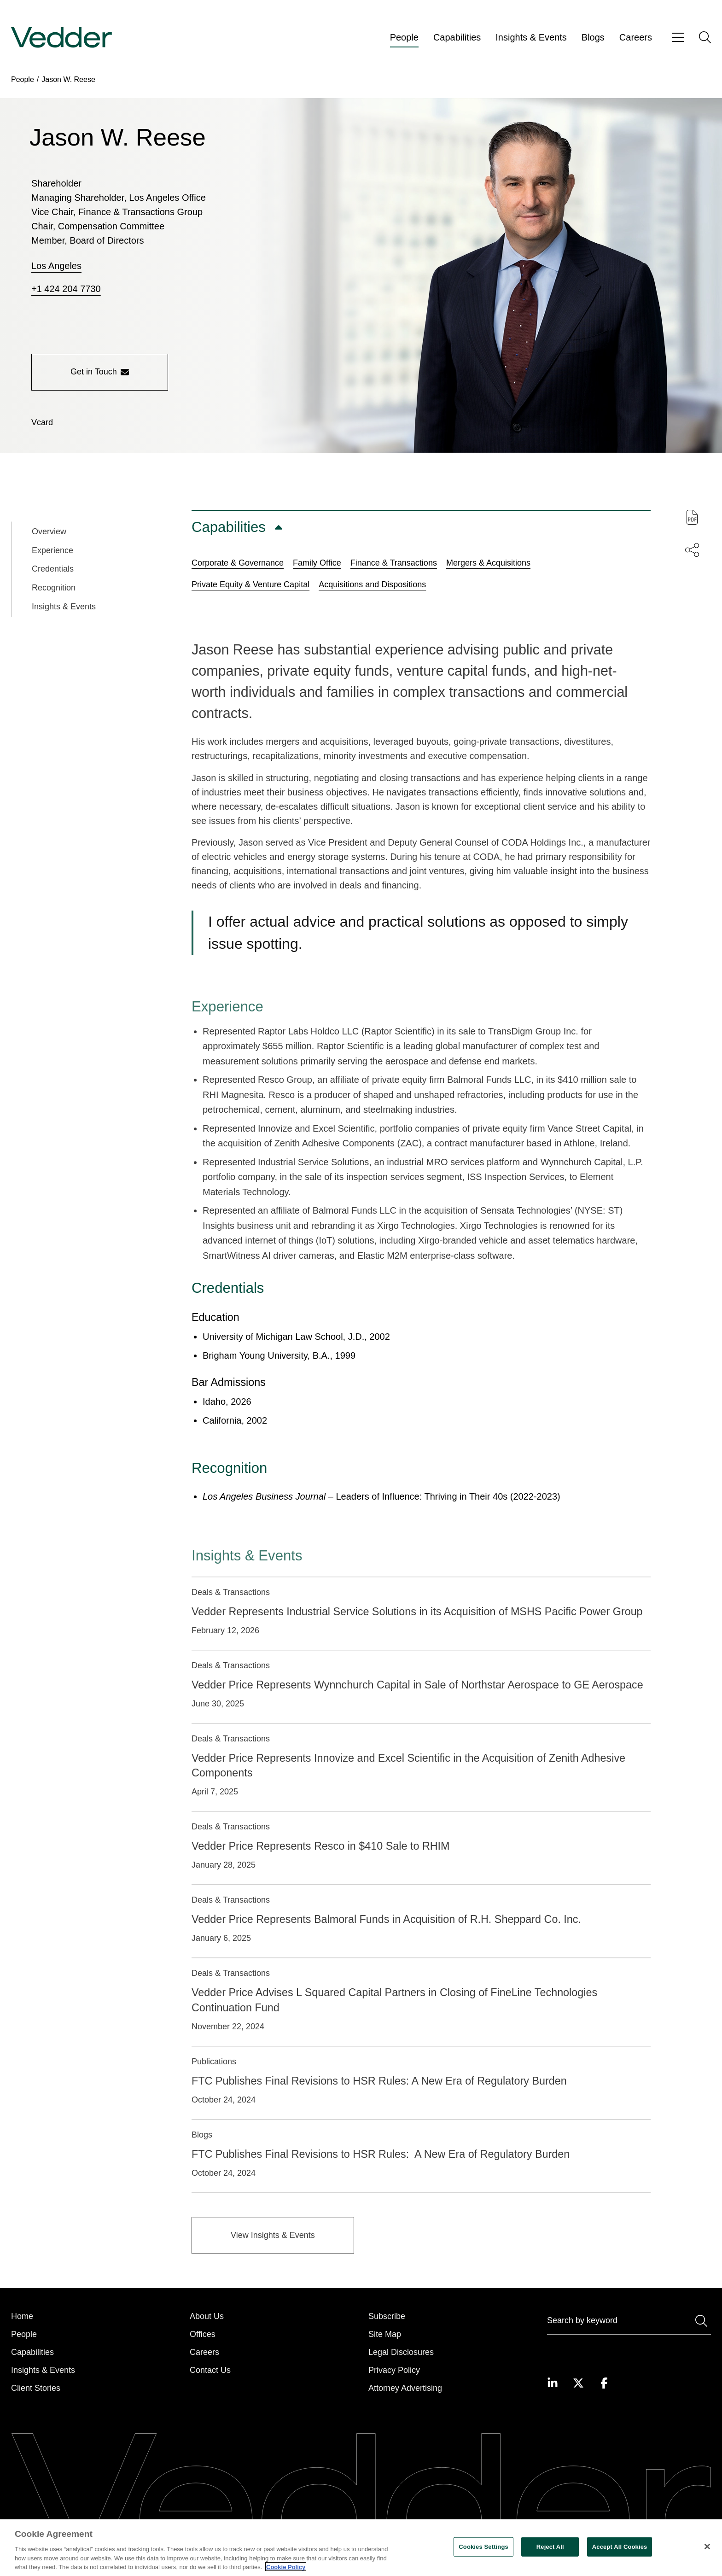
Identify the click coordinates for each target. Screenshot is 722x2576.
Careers (635, 37)
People (404, 37)
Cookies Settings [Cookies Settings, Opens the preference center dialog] (483, 2561)
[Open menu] (678, 37)
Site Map (384, 2334)
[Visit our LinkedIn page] (552, 2383)
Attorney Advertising (405, 2388)
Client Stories (35, 2388)
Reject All (550, 2561)
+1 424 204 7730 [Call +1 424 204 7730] (66, 288)
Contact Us (210, 2370)
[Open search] (705, 37)
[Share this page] (692, 550)
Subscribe (386, 2316)
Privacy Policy (394, 2370)
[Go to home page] (61, 37)
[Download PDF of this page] (692, 517)
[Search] (629, 2322)
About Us (207, 2316)
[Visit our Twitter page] (578, 2383)
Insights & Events (531, 37)
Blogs (593, 37)
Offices (202, 2334)
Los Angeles (56, 266)
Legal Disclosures (401, 2352)
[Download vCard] (42, 422)
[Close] (707, 2561)
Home (22, 2316)
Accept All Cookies (619, 2561)
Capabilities (457, 37)
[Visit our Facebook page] (604, 2383)
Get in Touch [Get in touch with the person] (99, 371)
